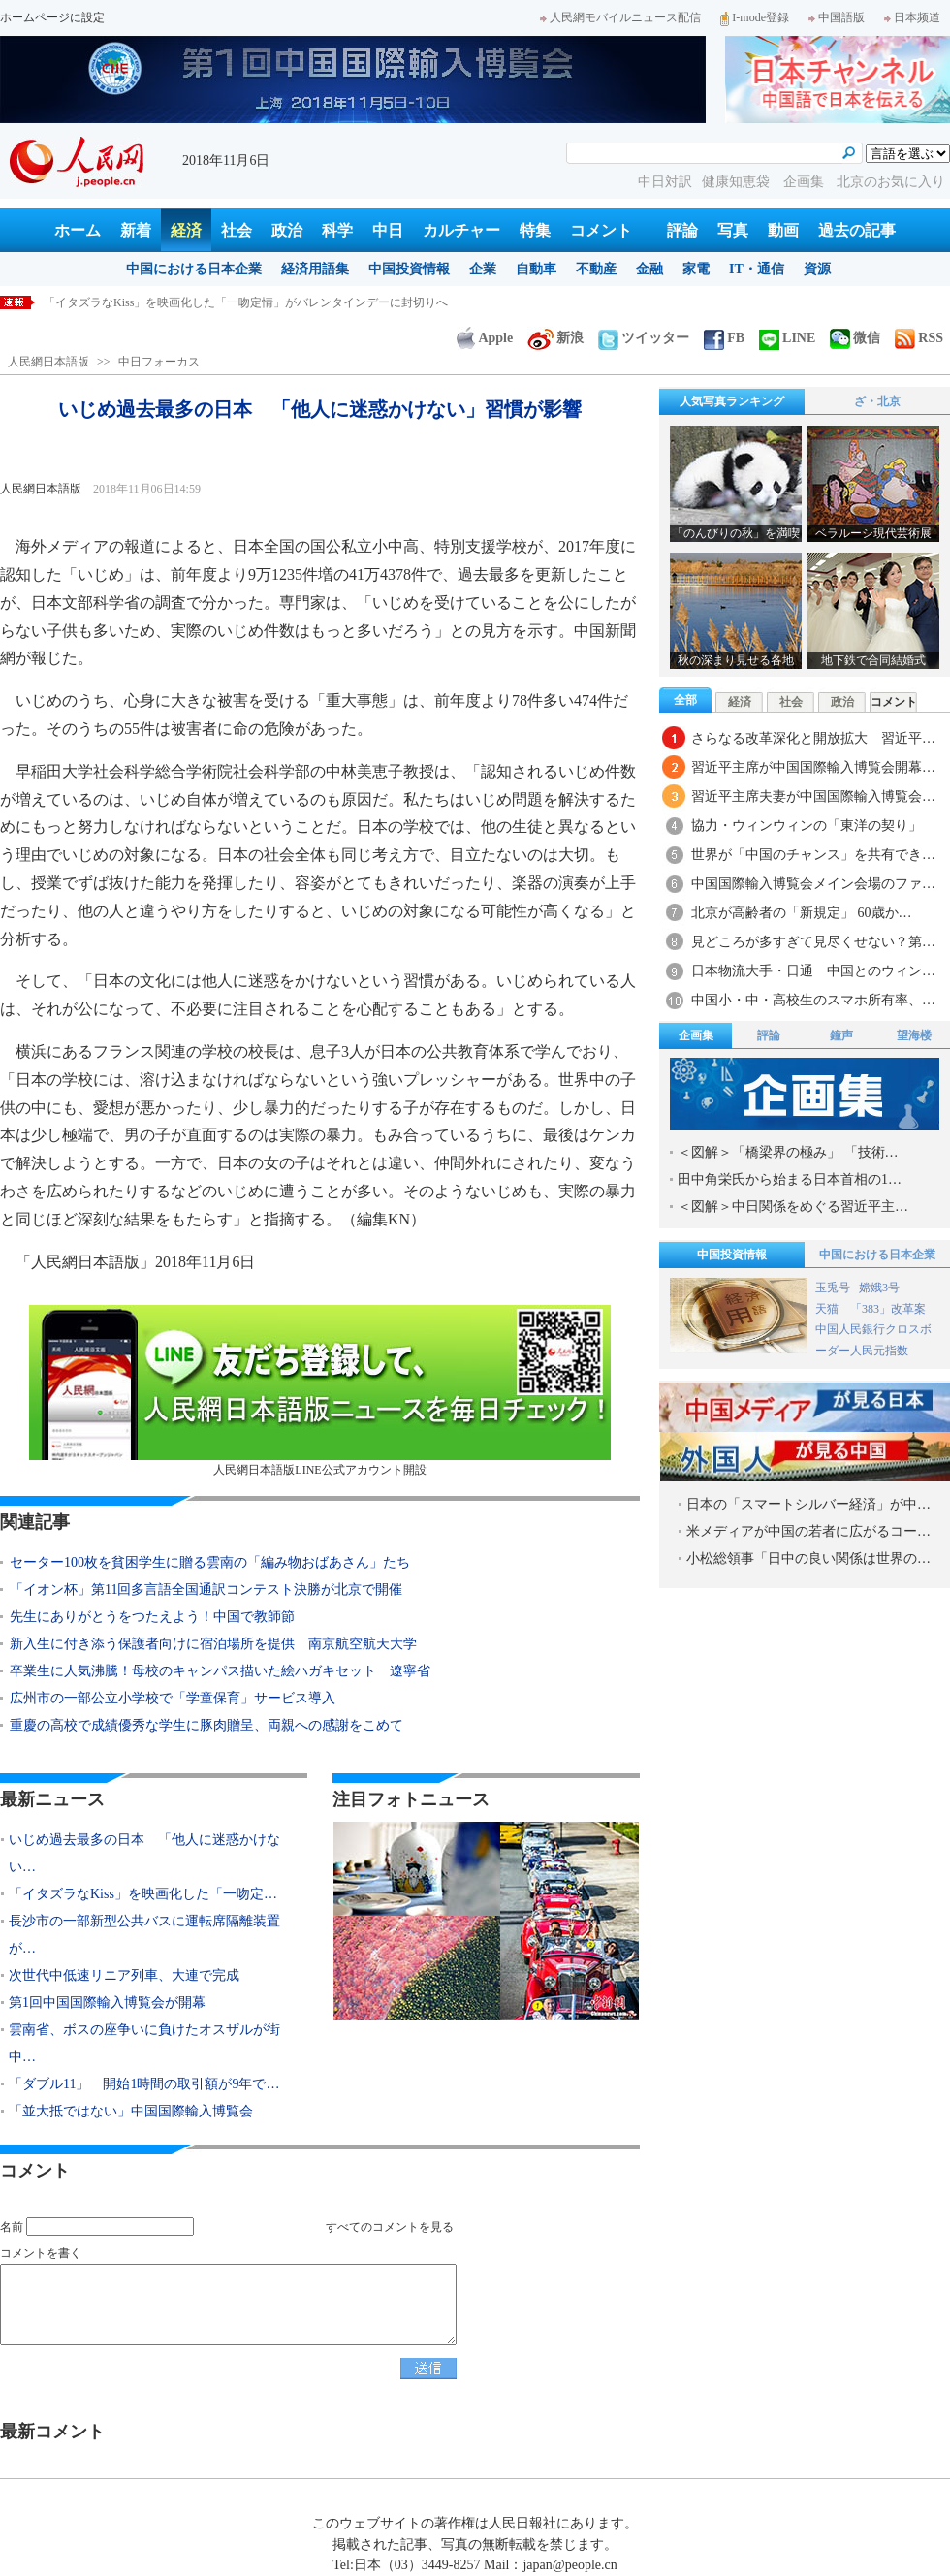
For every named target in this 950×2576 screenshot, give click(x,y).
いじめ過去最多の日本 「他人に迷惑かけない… (144, 1853)
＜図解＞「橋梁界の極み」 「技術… (788, 1152)
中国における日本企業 (194, 269)
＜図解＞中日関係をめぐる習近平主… (793, 1206)
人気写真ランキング (732, 401)
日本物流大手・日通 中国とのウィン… (813, 971)
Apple (485, 338)
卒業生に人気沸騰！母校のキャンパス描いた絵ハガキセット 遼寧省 (220, 1671)
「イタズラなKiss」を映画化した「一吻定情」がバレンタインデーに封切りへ (246, 302)
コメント (601, 230)
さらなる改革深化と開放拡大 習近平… (813, 738)
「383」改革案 (888, 1309)
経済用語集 (315, 269)
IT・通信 (756, 269)
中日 (387, 230)
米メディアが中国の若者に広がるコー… (808, 1531)
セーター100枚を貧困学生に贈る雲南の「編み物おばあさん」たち (210, 1562)
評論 (682, 230)
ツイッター (643, 338)
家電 (696, 269)
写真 (732, 230)
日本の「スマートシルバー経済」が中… (808, 1504)
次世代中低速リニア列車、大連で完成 (124, 1975)
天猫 (828, 1309)
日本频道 (912, 17)
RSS (919, 338)
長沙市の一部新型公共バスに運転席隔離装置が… (144, 1935)
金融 (649, 269)
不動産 (596, 269)
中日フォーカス (159, 361)
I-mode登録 (754, 17)
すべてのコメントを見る (390, 2227)
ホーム (77, 230)
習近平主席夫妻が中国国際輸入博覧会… (813, 796)
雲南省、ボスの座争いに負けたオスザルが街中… (144, 2043)
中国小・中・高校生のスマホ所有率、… (813, 1000)
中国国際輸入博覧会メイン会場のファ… (813, 883)
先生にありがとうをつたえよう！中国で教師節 (152, 1616)
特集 (535, 230)
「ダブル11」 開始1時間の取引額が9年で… (144, 2084)
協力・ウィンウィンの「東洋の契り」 (806, 825)
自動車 (536, 269)
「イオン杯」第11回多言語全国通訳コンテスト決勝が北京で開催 (206, 1589)
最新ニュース (52, 1799)
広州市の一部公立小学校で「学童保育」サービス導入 (172, 1698)
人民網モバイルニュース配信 (620, 17)
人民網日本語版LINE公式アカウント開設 (320, 1391)
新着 (135, 230)
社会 (236, 230)
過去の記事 (857, 230)
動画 (783, 230)
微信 (855, 338)
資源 (817, 269)
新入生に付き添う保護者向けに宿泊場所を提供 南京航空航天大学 (213, 1644)
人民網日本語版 (48, 361)
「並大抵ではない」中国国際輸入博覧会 (131, 2111)
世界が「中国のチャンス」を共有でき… (813, 854)
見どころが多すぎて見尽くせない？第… (813, 942)
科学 (337, 230)
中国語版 (836, 17)
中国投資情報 (409, 269)
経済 (186, 230)
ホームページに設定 (52, 17)
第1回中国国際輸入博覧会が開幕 (107, 2002)
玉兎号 (832, 1287)
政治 (286, 230)
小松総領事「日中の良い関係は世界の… (808, 1558)
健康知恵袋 (738, 182)
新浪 (555, 338)
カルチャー (461, 230)
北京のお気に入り (891, 182)
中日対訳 (665, 182)
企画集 (805, 182)
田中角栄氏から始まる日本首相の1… (790, 1179)
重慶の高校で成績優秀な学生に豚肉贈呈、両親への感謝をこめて (206, 1725)
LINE (787, 338)
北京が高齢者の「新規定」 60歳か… (801, 913)
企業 (482, 269)
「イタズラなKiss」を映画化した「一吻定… (143, 1894)
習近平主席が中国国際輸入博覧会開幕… (813, 767)
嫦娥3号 (879, 1287)
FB (724, 338)
